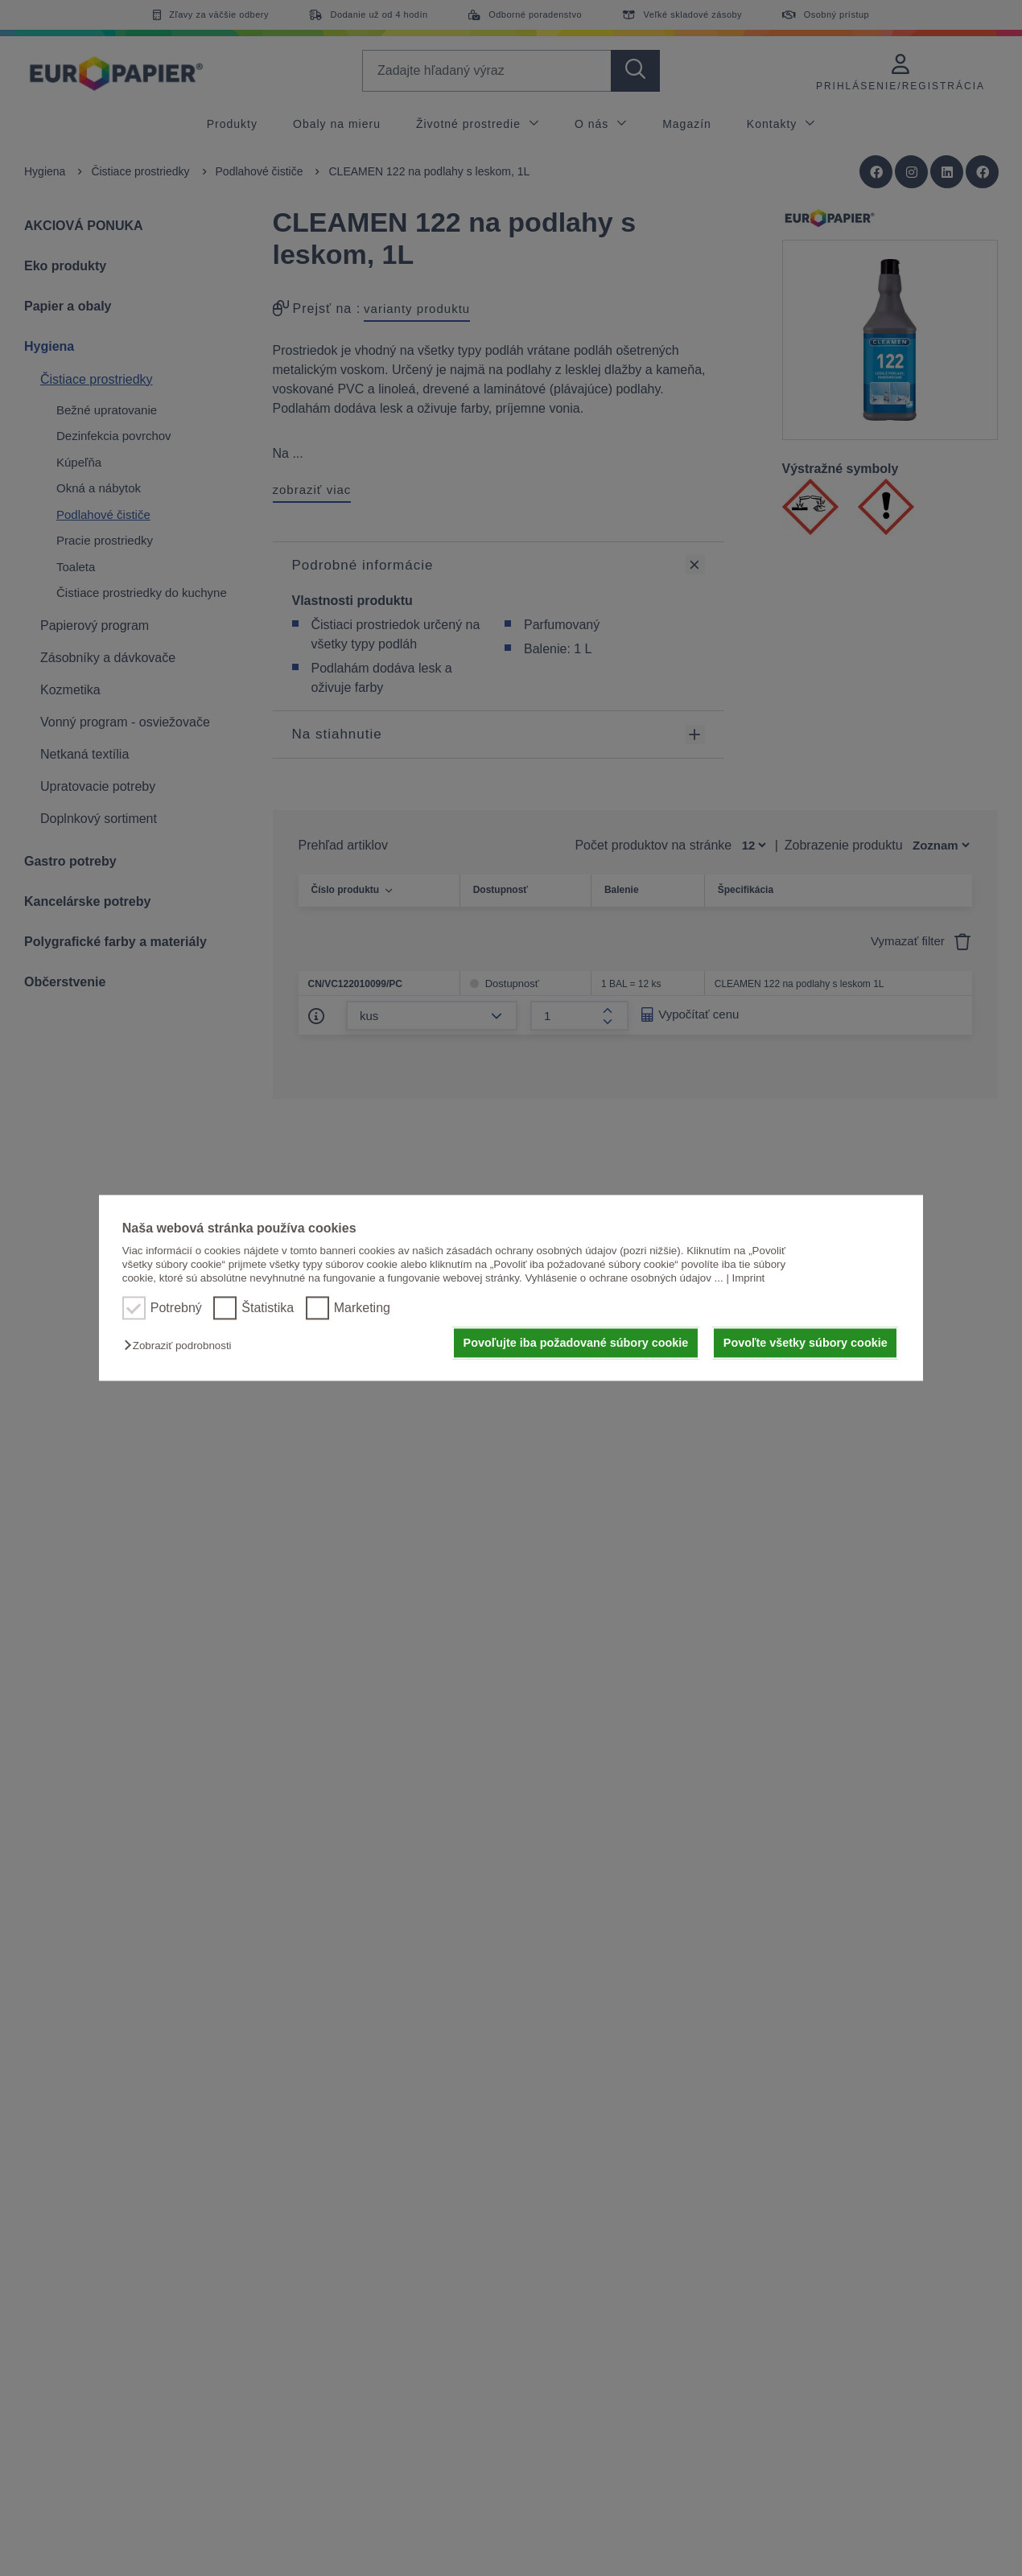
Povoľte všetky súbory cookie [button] (805, 1342)
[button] (181, 1345)
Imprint (748, 1279)
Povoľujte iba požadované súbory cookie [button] (576, 1342)
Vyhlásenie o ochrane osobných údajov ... (624, 1279)
